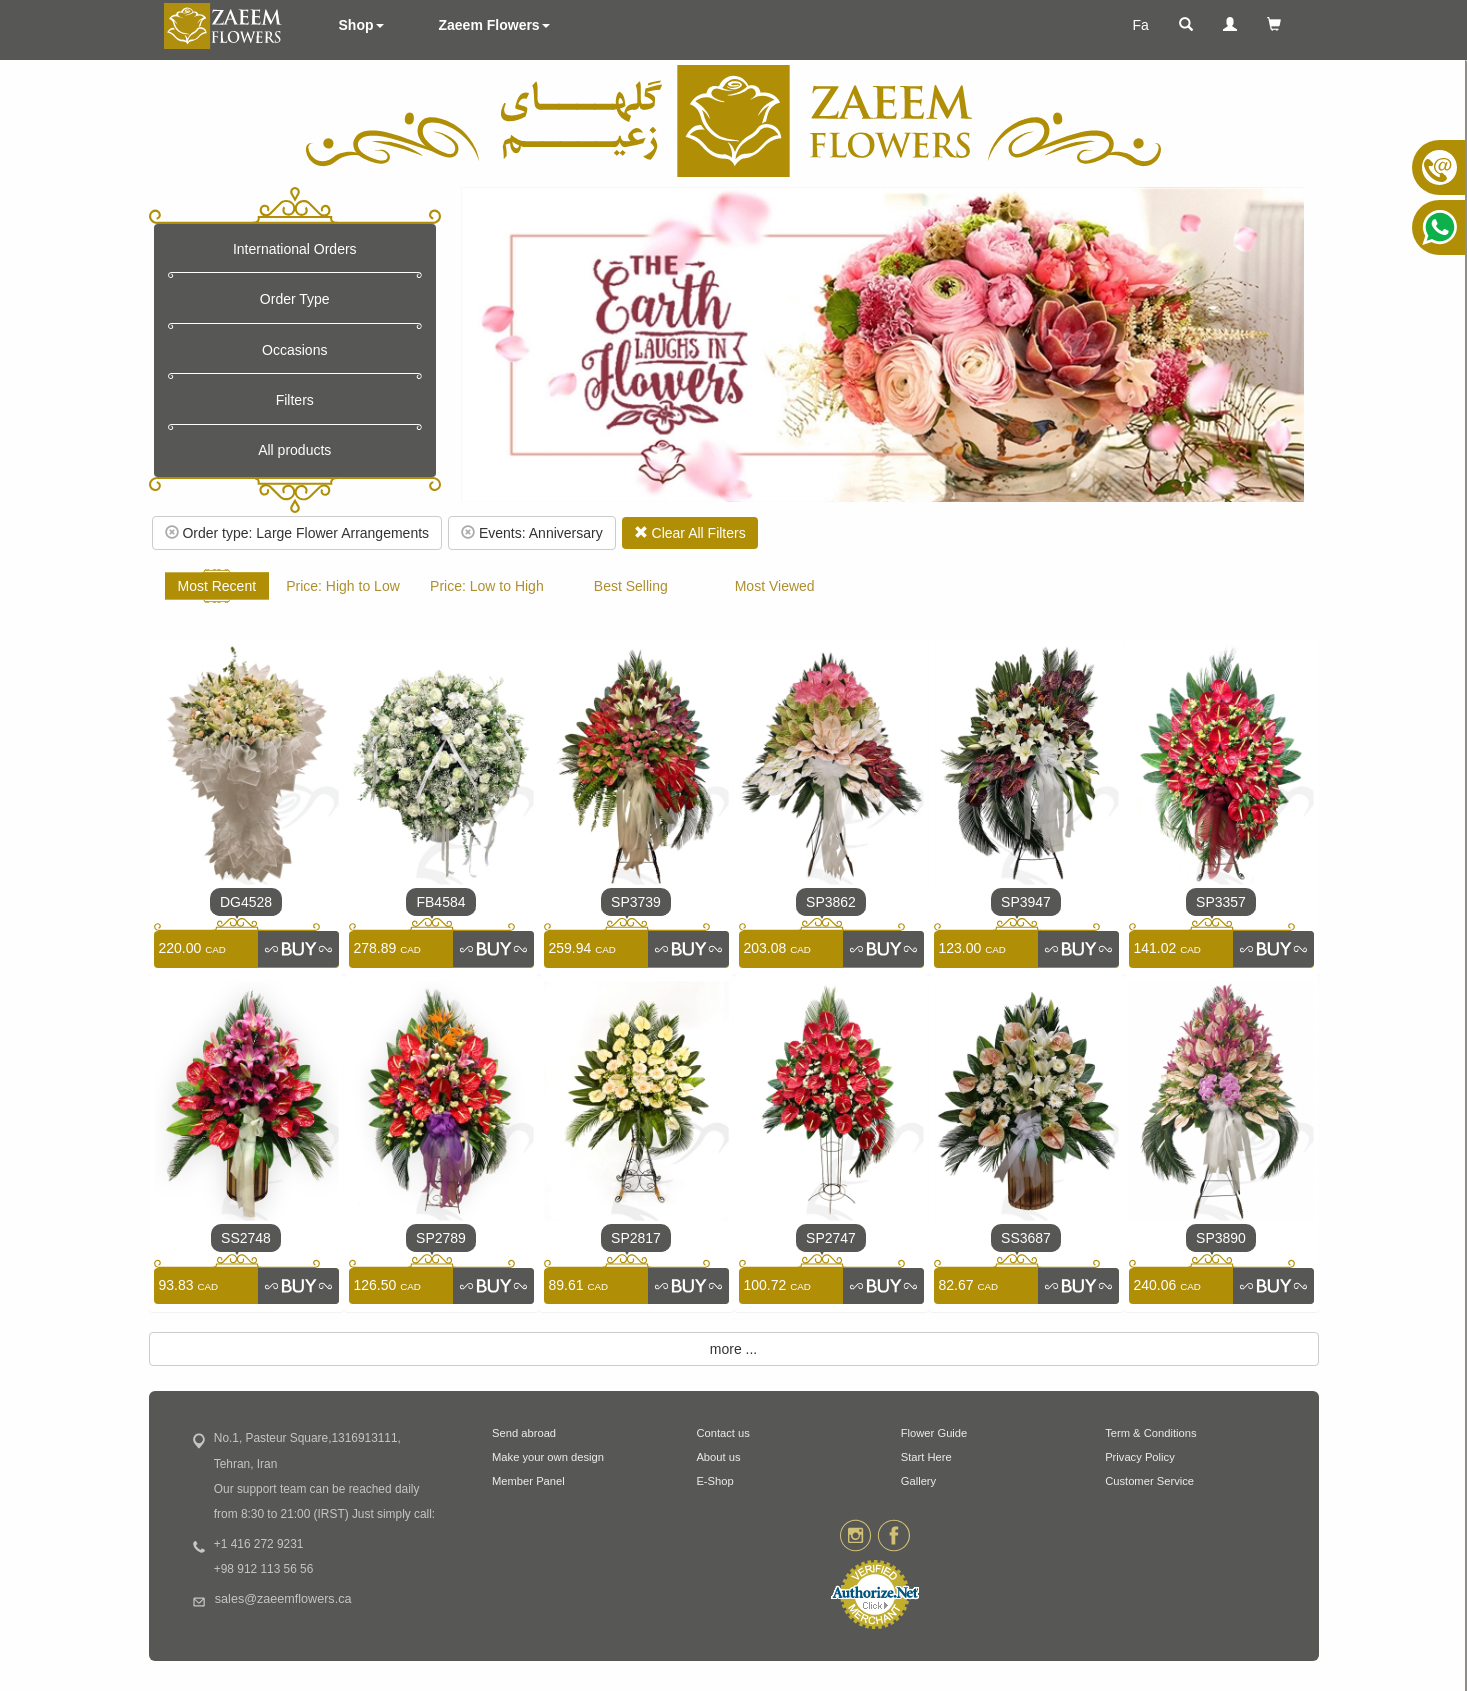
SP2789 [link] (441, 1238)
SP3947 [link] (1026, 902)
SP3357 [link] (1221, 902)
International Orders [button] (295, 249)
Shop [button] (361, 25)
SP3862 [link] (831, 902)
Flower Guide (934, 1433)
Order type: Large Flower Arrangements (297, 533)
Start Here (926, 1457)
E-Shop (714, 1481)
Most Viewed (775, 586)
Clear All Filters (690, 533)
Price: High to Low (343, 586)
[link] (298, 949)
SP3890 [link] (1221, 1238)
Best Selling (631, 586)
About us (718, 1457)
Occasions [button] (294, 350)
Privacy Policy (1140, 1457)
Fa (1140, 25)
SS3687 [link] (1026, 1238)
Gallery (918, 1481)
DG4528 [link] (246, 902)
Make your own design (548, 1457)
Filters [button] (295, 400)
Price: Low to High (487, 586)
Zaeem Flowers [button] (494, 25)
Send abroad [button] (524, 1433)
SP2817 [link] (636, 1238)
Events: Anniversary (532, 533)
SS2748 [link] (246, 1238)
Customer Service (1149, 1481)
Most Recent (217, 586)
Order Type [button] (295, 299)
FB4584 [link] (440, 902)
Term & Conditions (1150, 1433)
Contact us (722, 1433)
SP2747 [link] (831, 1238)
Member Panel (528, 1481)
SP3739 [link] (636, 902)
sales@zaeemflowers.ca (283, 1599)
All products (294, 450)
